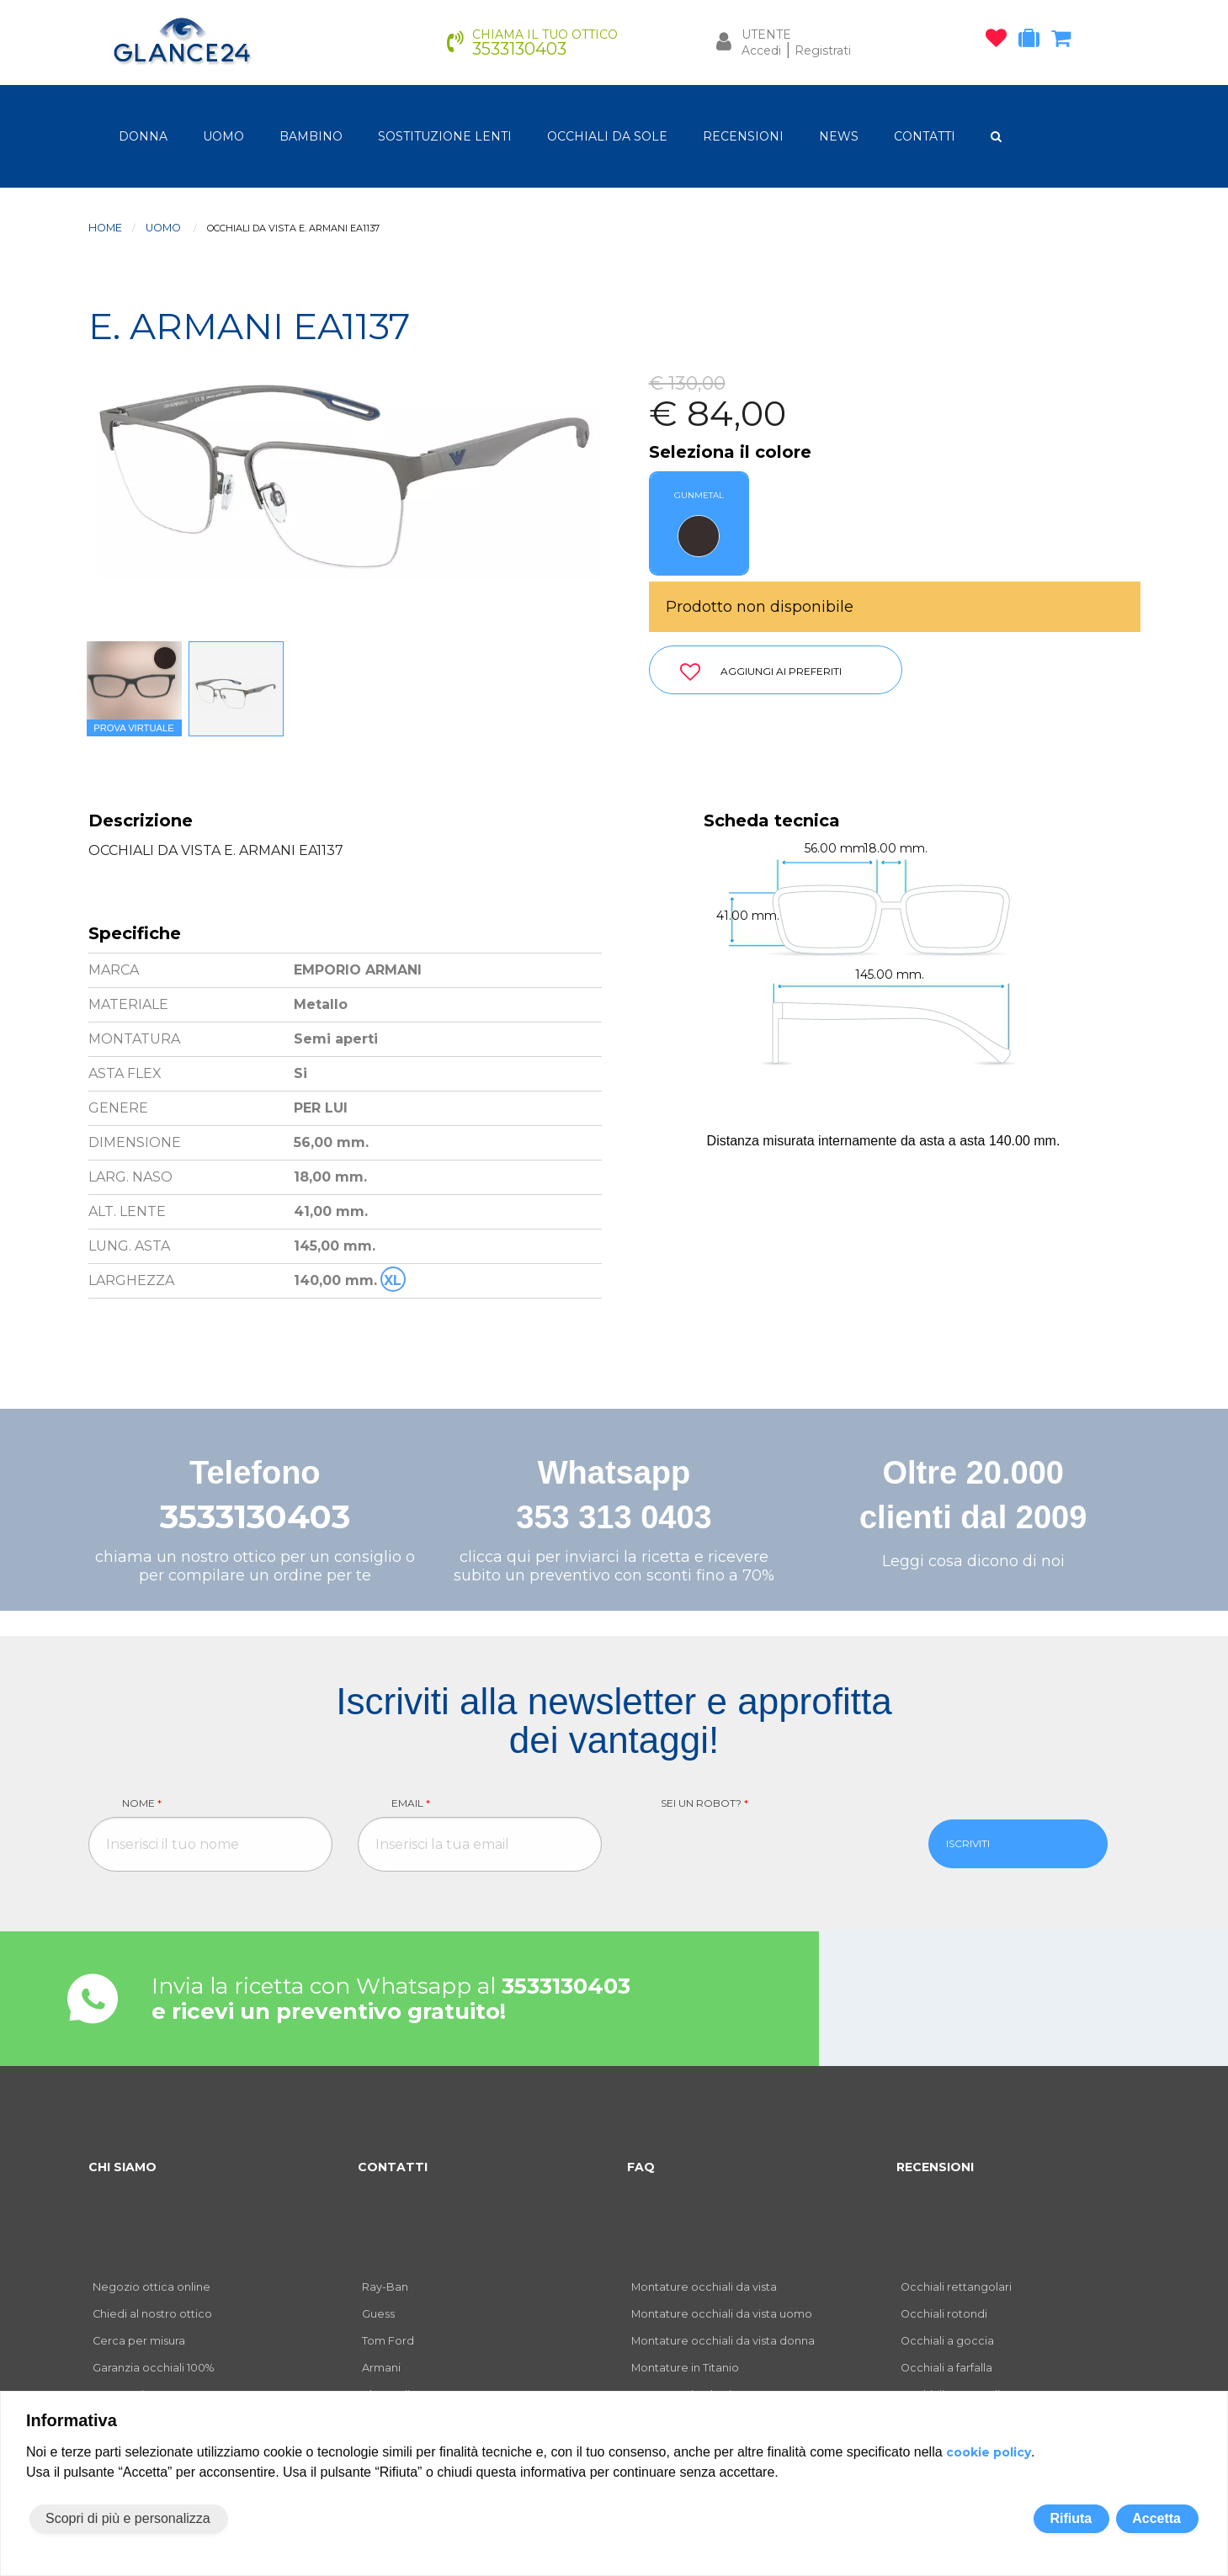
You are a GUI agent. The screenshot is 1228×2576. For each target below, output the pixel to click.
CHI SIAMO (122, 2167)
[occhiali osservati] (1000, 41)
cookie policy (988, 2452)
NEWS (839, 136)
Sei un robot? (704, 1803)
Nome (142, 1803)
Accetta (1156, 2518)
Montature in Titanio (685, 2367)
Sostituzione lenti (445, 136)
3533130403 (255, 1517)
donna (143, 136)
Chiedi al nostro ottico (152, 2314)
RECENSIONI (743, 136)
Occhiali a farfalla (946, 2367)
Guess (378, 2314)
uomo (223, 136)
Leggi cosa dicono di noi (973, 1561)
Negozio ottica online (151, 2287)
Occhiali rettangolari (956, 2287)
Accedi (761, 50)
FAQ (641, 2167)
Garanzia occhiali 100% (153, 2367)
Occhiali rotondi (944, 2314)
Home (105, 227)
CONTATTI (924, 136)
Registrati (823, 50)
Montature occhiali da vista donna (723, 2340)
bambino (311, 136)
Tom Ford (388, 2340)
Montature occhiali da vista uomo (721, 2314)
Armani (381, 2367)
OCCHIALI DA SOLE (607, 136)
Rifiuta (1071, 2518)
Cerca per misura (139, 2340)
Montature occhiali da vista (704, 2287)
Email (410, 1803)
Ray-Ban (385, 2287)
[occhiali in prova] (1033, 41)
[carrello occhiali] (1065, 41)
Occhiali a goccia (947, 2340)
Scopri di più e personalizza (127, 2518)
